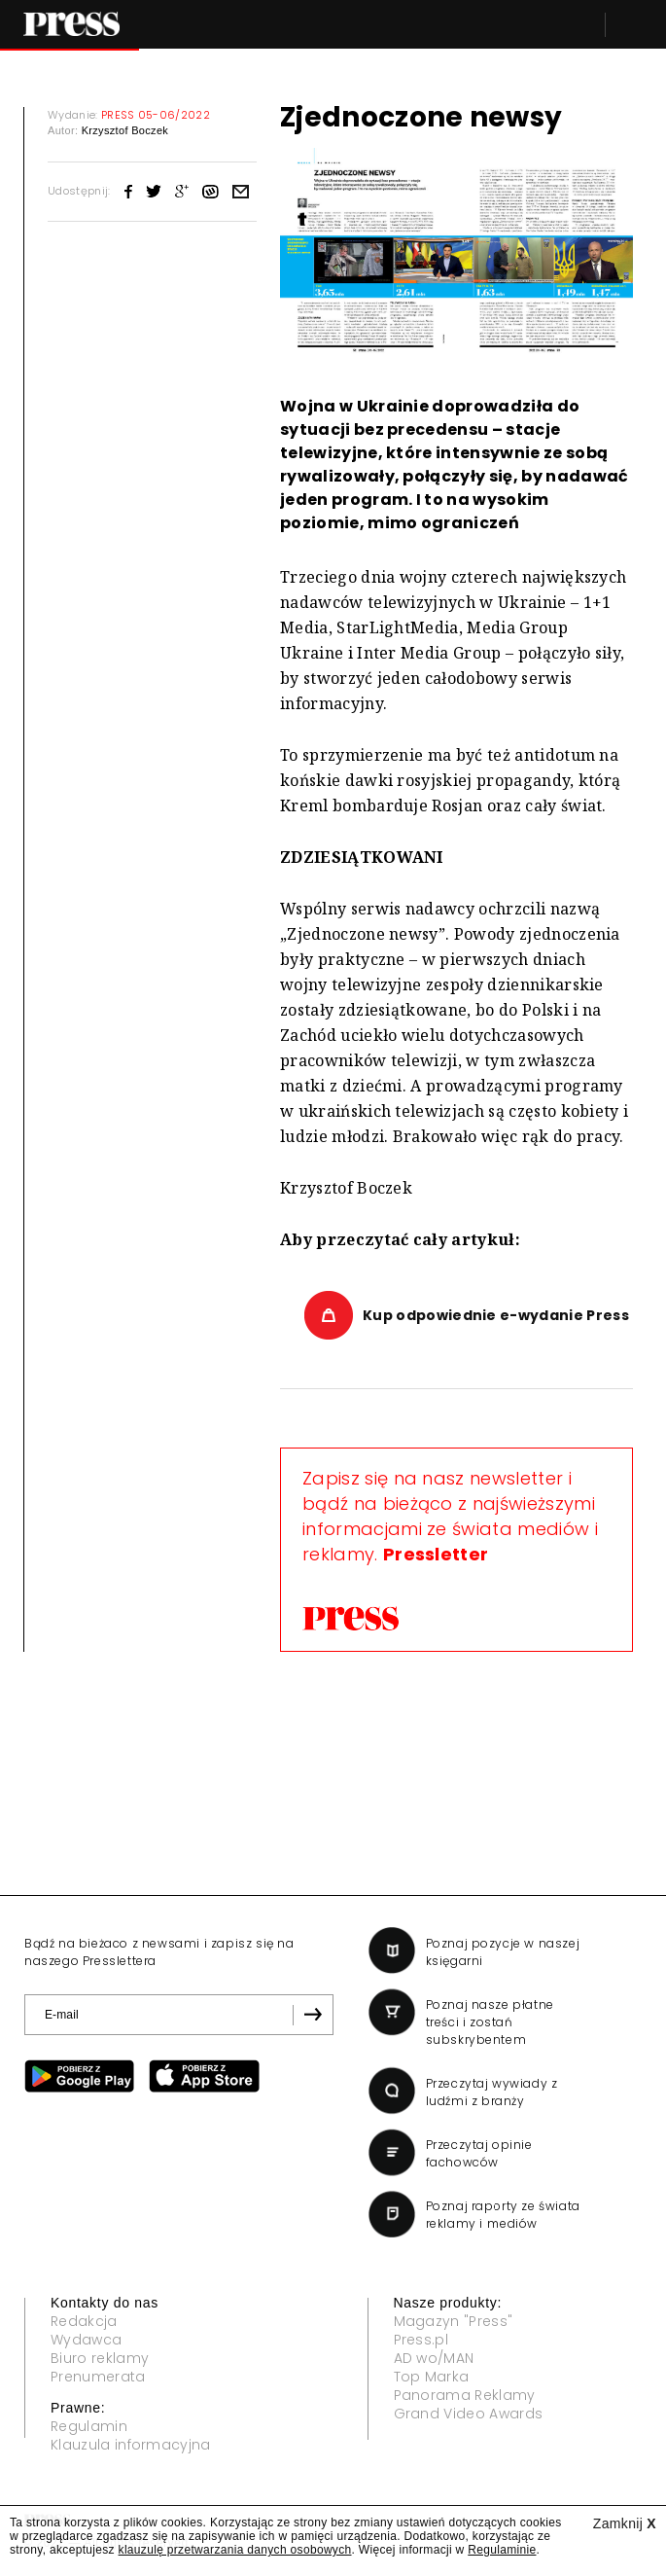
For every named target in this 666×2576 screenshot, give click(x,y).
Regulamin (89, 2426)
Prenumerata (98, 2376)
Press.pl (421, 2339)
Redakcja (84, 2321)
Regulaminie (502, 2550)
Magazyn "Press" (453, 2321)
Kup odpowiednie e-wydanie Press (496, 1315)
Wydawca (86, 2339)
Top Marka (432, 2376)
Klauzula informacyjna (131, 2444)
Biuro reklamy (100, 2358)
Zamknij (624, 2523)
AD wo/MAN (434, 2358)
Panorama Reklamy (465, 2395)
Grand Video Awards (468, 2413)
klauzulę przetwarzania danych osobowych (235, 2550)
